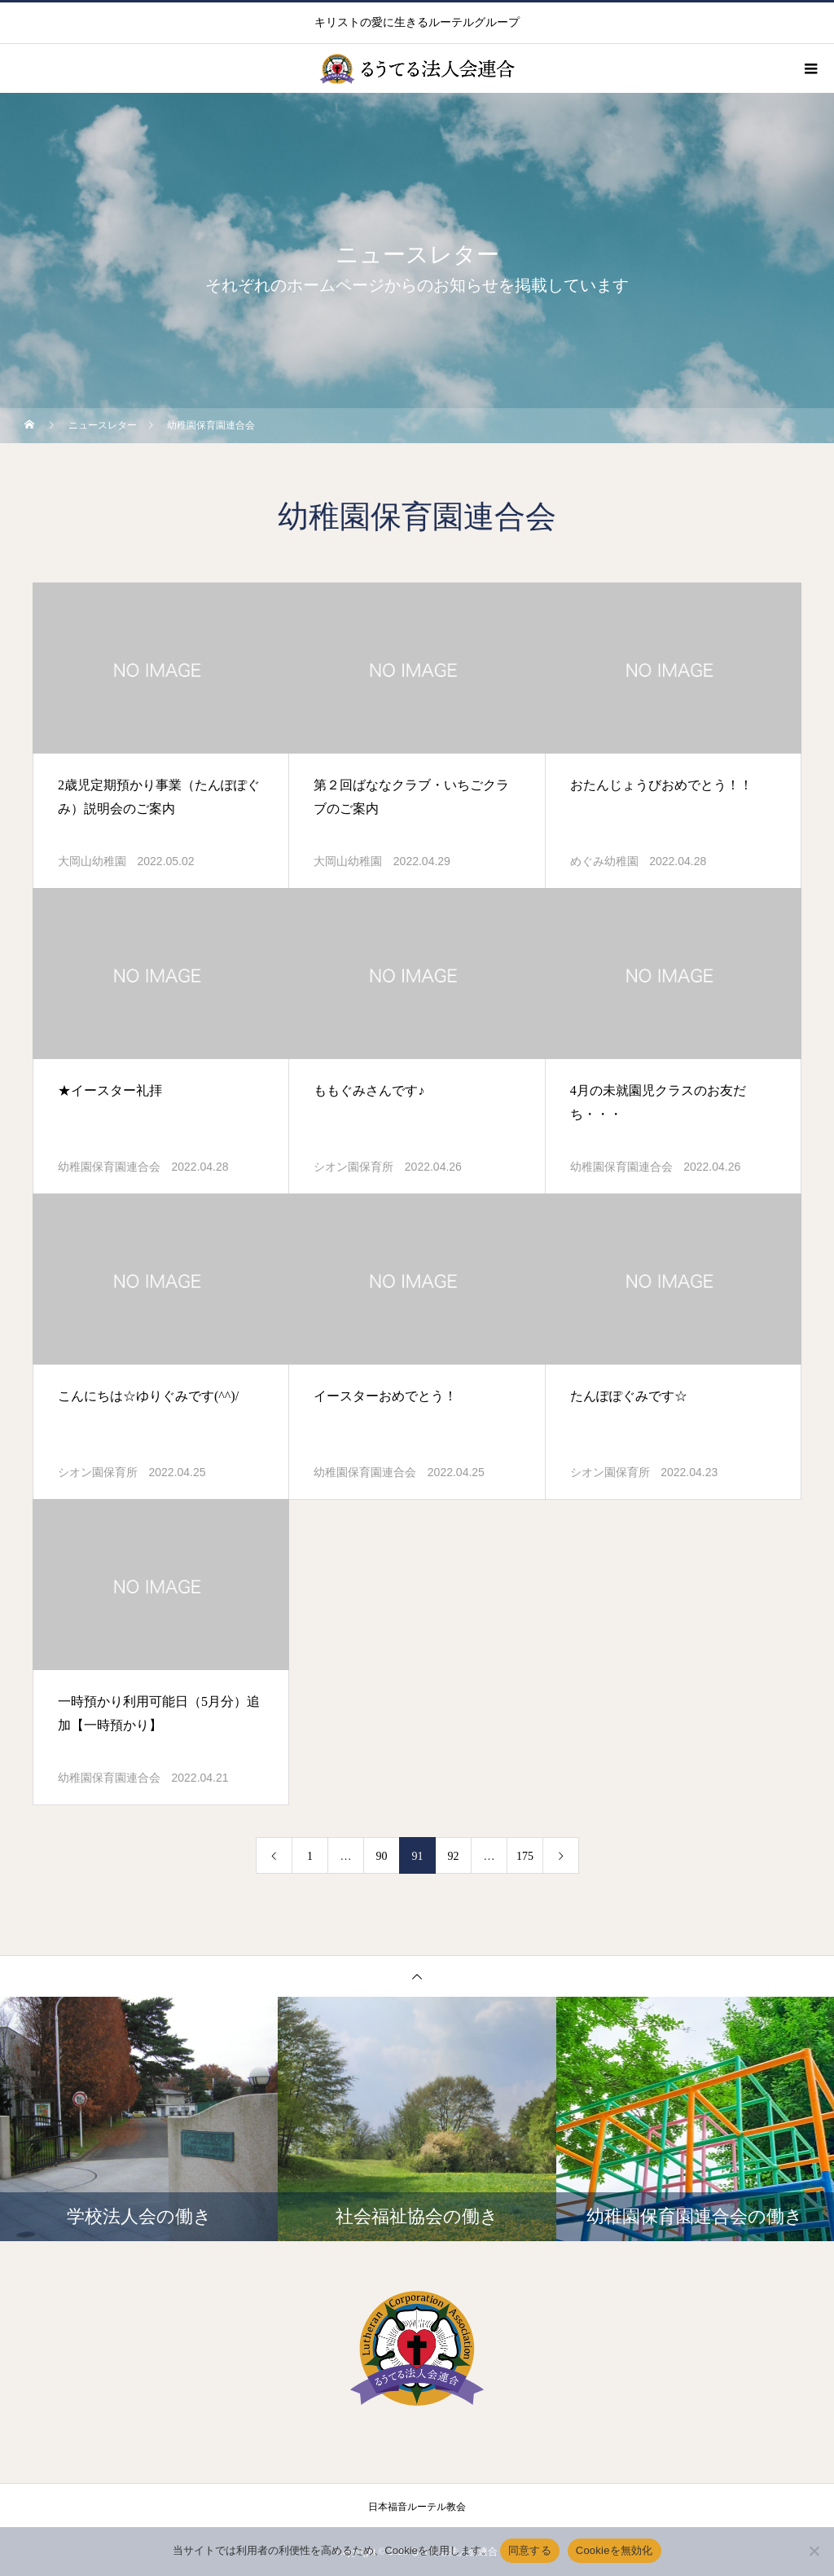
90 (382, 1856)
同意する (529, 2550)
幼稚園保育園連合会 (109, 1167)
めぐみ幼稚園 (604, 861)
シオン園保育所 (353, 1167)
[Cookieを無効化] (813, 2551)
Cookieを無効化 (614, 2550)
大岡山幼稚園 (92, 861)
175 (524, 1856)
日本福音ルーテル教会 (417, 2506)
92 (453, 1856)
